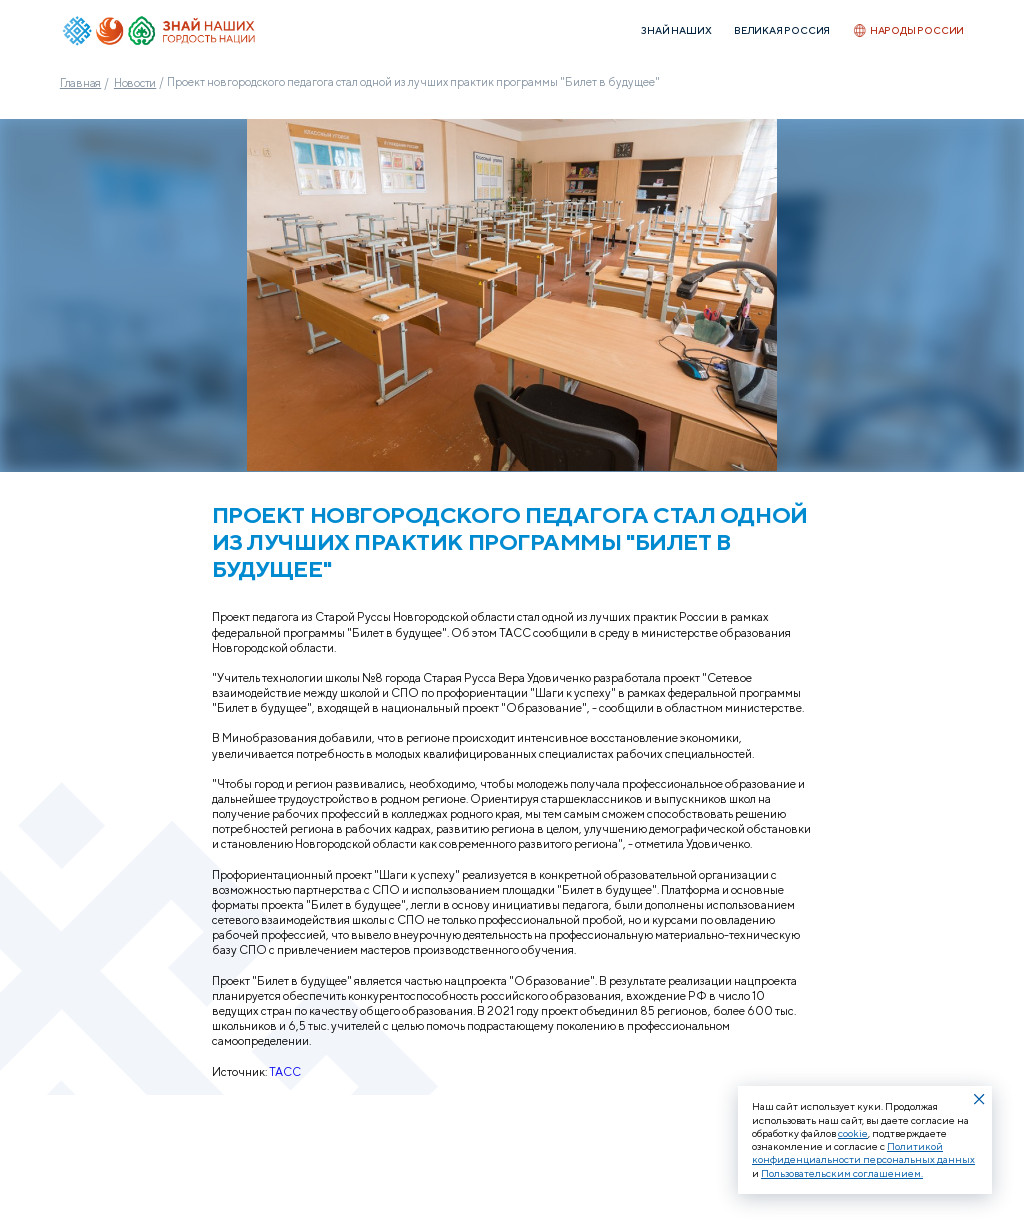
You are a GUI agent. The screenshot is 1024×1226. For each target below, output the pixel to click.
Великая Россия (782, 30)
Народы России (908, 30)
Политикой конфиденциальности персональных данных (863, 1152)
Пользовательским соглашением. (842, 1173)
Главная (80, 82)
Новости (135, 82)
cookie (853, 1133)
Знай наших (676, 30)
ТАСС (285, 1072)
